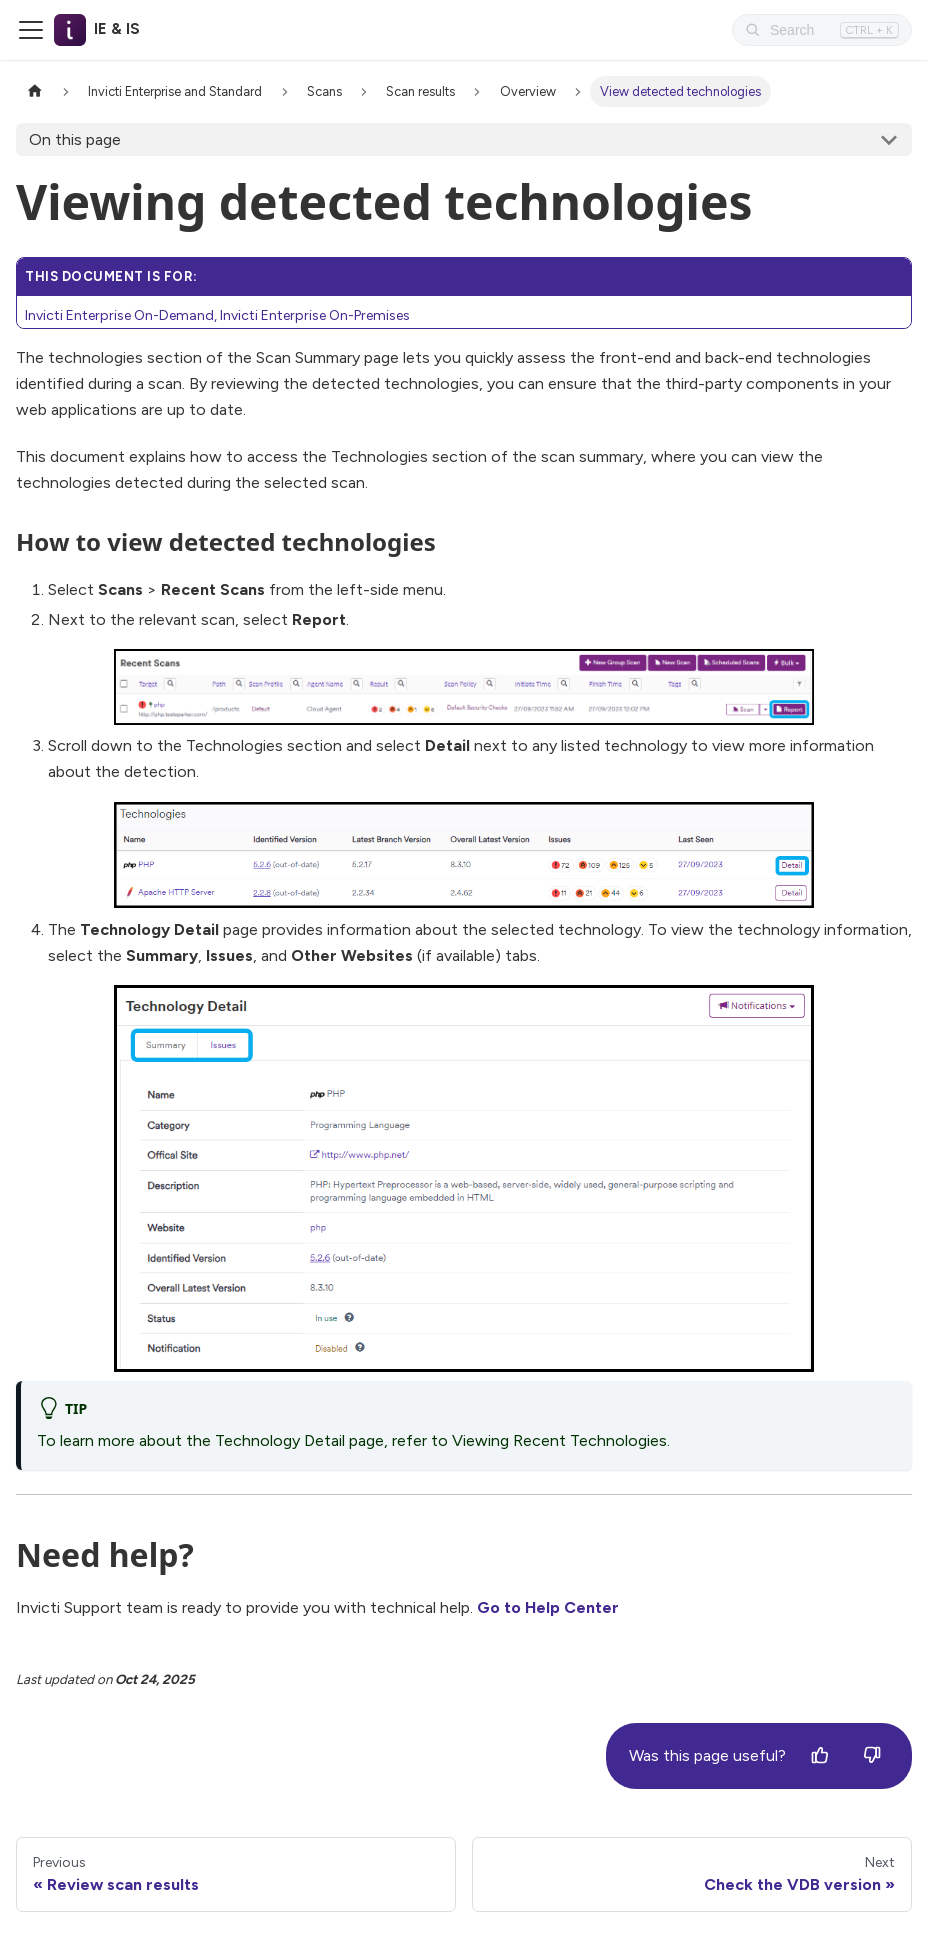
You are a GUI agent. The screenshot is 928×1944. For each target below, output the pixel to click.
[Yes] (820, 1756)
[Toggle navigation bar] (31, 30)
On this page (75, 139)
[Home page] (35, 91)
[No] (872, 1756)
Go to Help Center (548, 1607)
